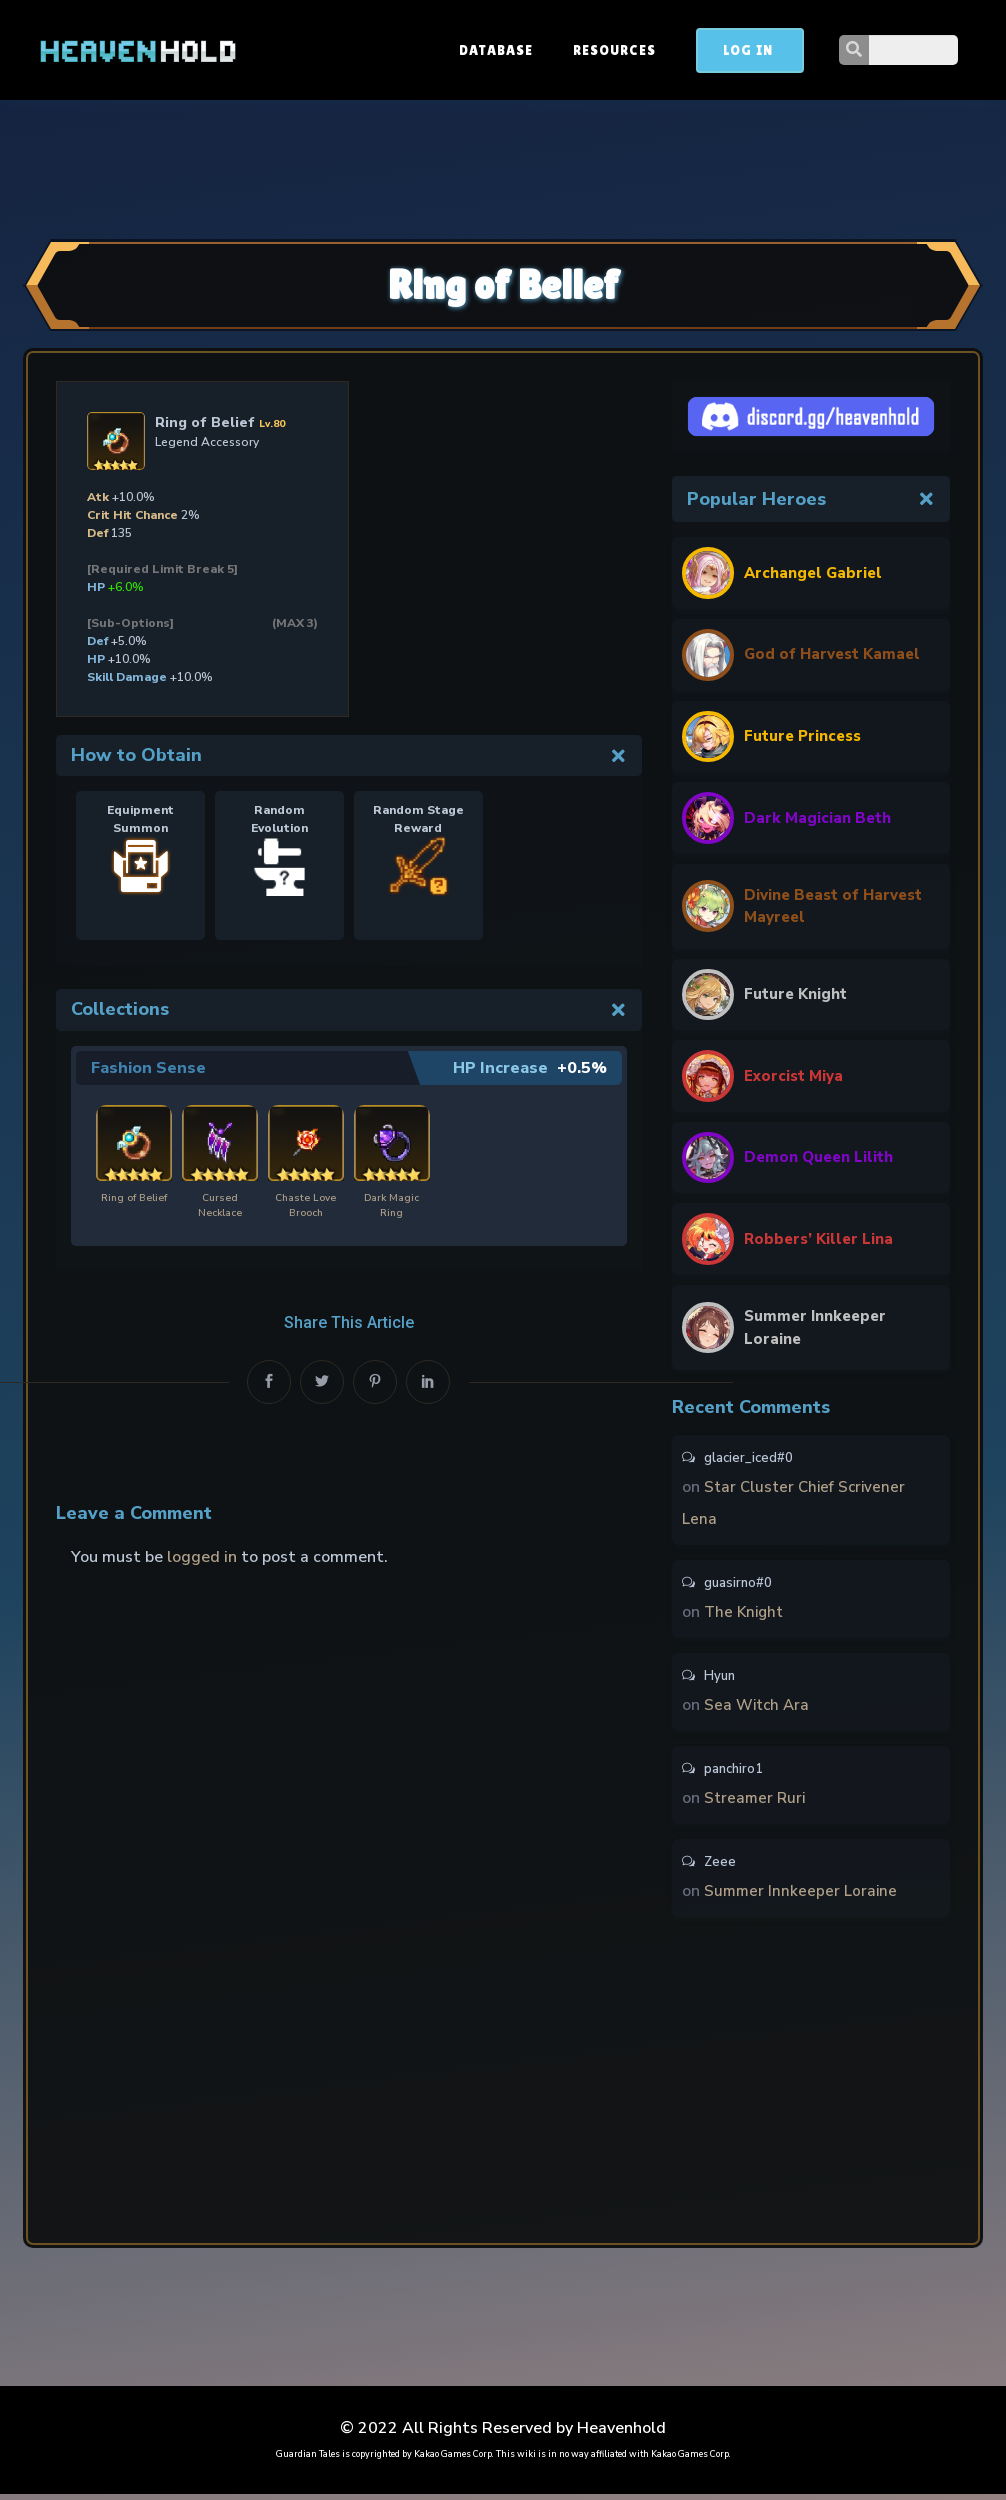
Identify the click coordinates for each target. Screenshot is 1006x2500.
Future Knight (797, 998)
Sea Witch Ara (759, 1711)
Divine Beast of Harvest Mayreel (810, 908)
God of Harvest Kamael (835, 655)
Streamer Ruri (756, 1804)
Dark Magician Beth (819, 818)
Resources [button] (705, 50)
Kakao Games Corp (453, 2460)
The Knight (746, 1618)
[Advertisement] (503, 167)
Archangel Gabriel (816, 573)
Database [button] (586, 50)
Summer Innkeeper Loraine (819, 1332)
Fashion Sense (148, 1068)
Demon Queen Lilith (822, 1161)
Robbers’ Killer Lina (821, 1242)
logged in (202, 1557)
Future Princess (805, 736)
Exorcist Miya (796, 1079)
